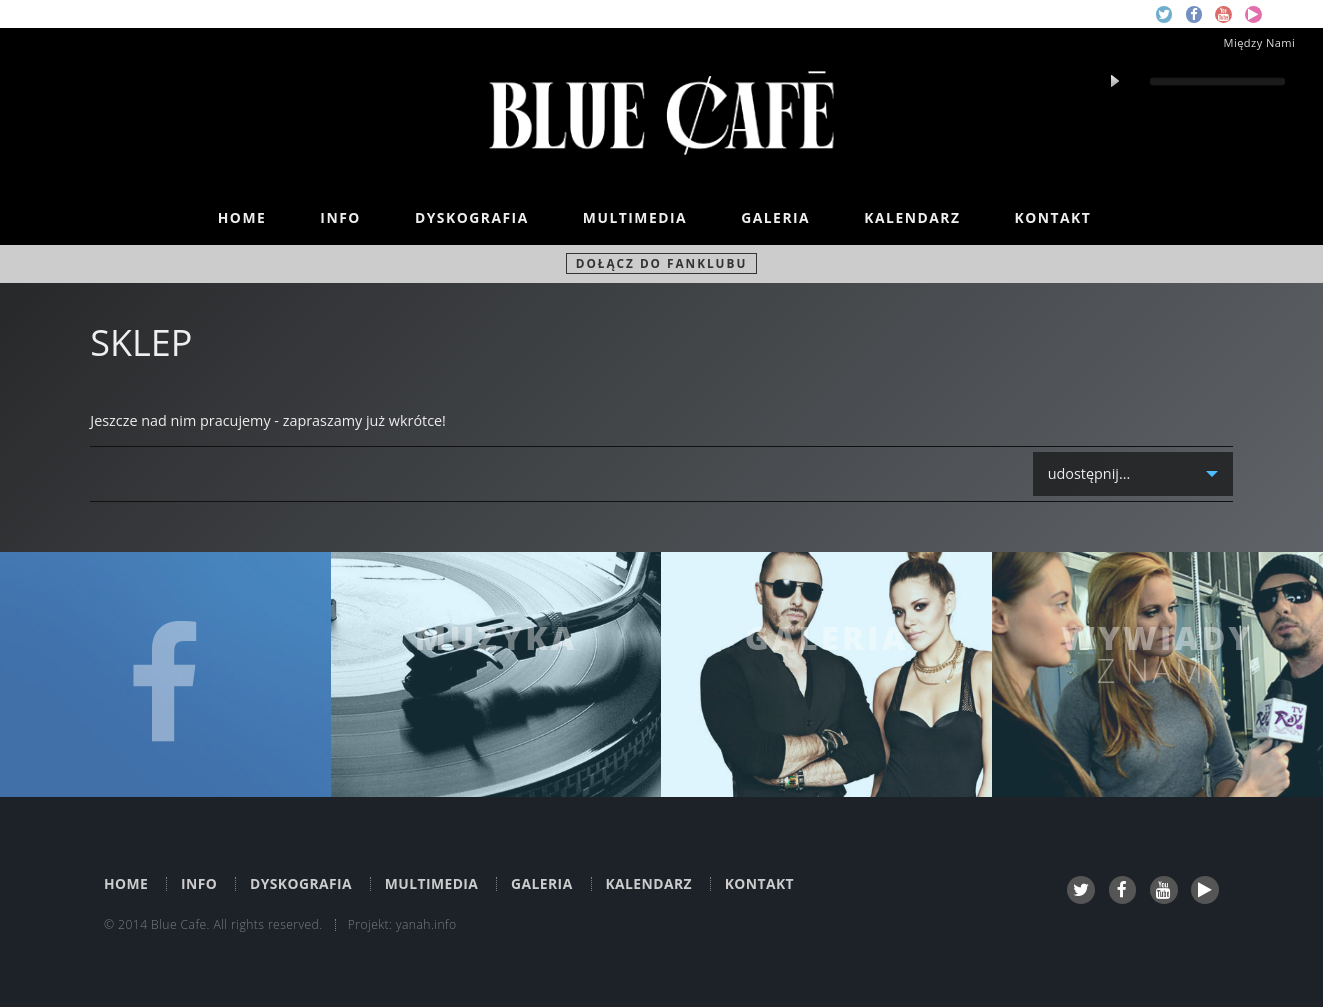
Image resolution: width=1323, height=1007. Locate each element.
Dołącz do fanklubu (662, 263)
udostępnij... (1090, 480)
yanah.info (426, 924)
